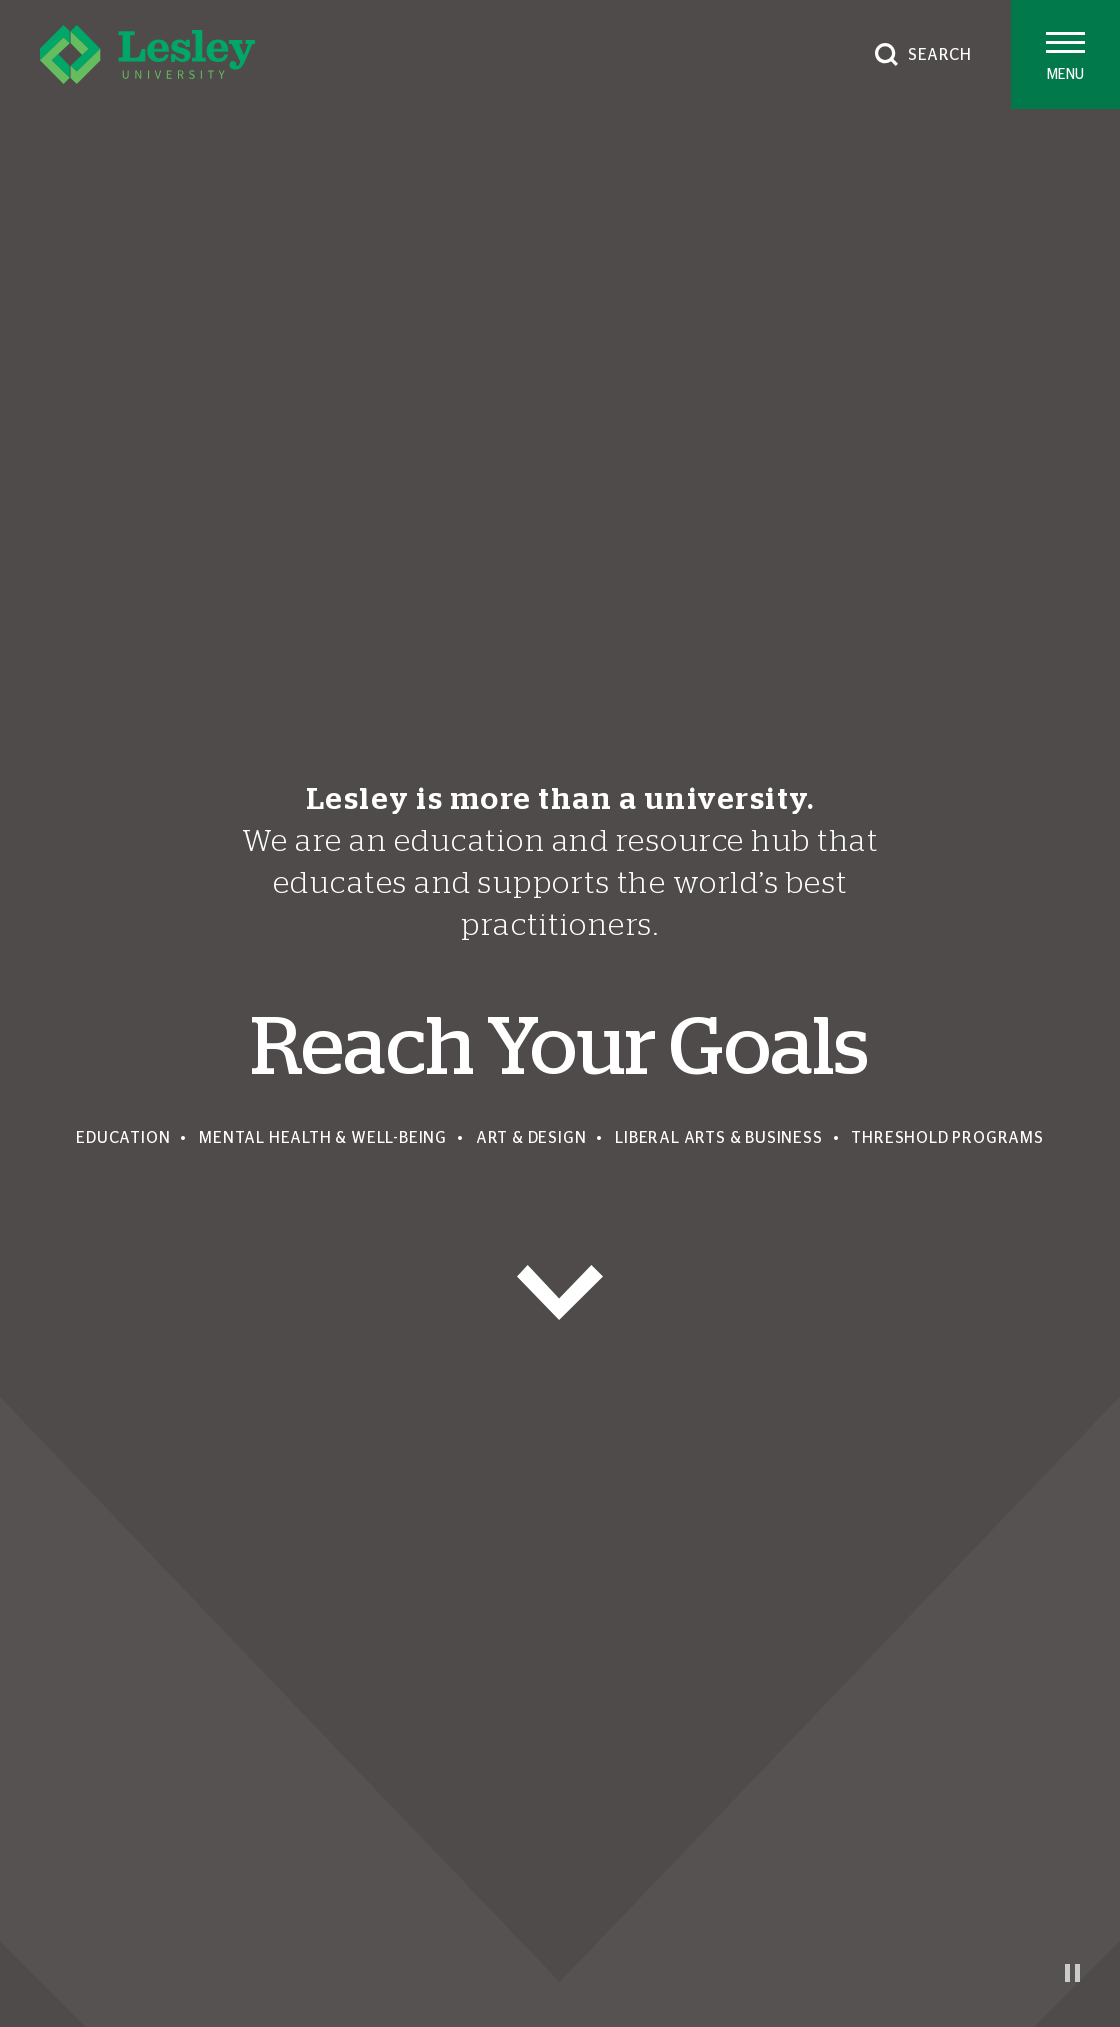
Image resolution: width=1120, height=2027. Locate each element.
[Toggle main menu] (1065, 54)
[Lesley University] (147, 54)
